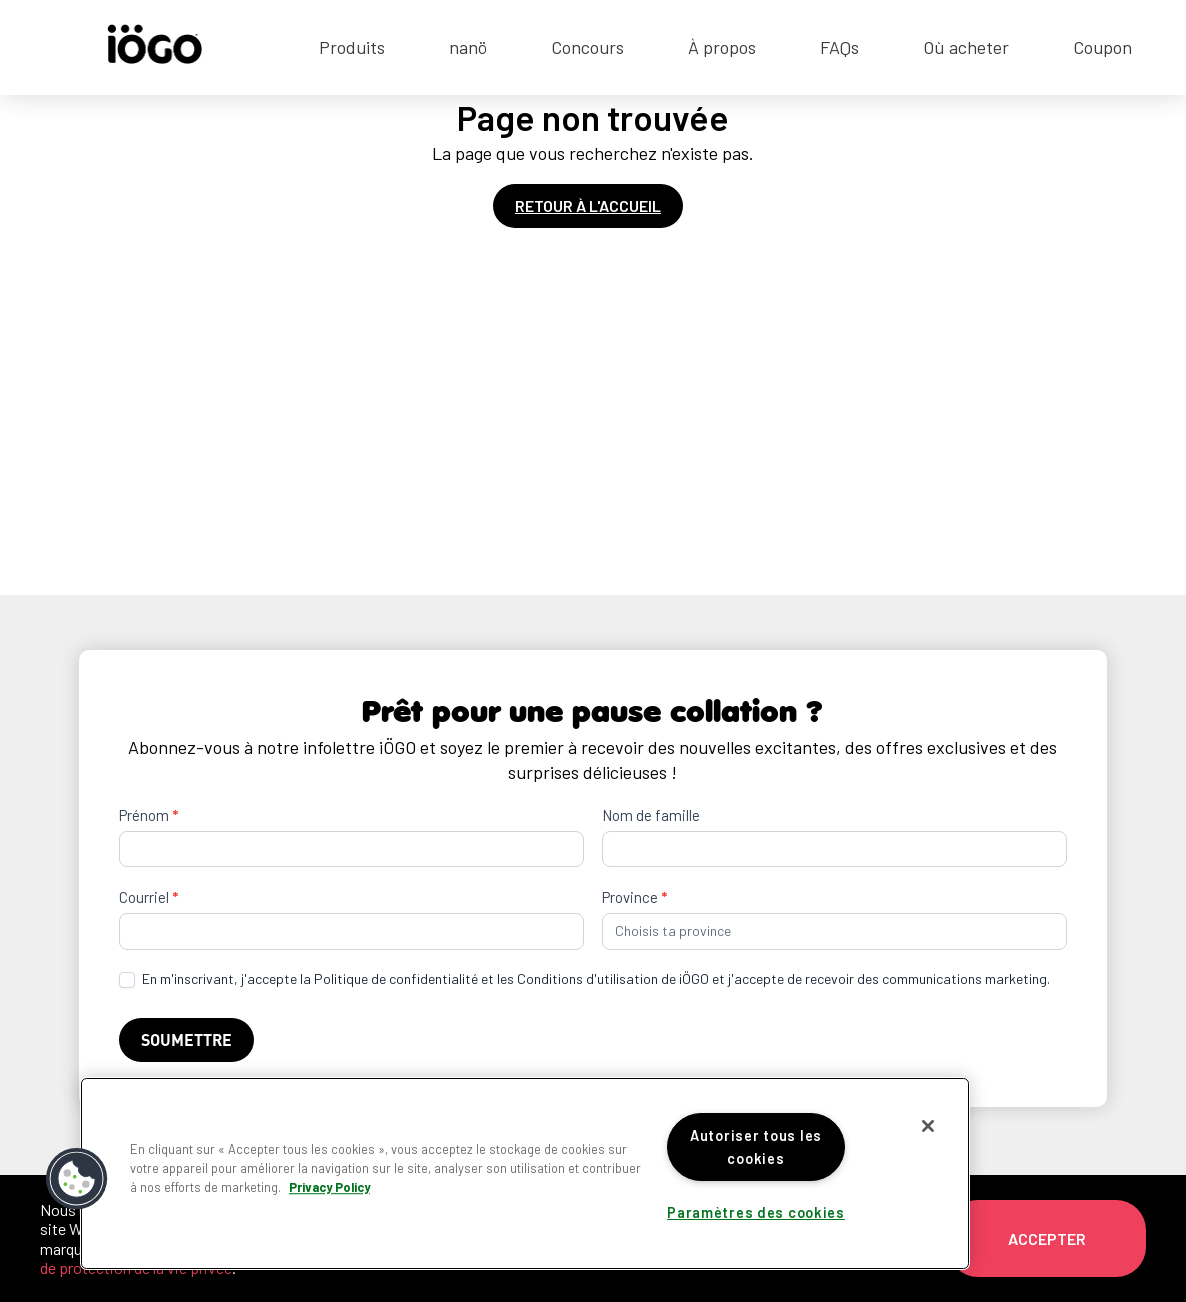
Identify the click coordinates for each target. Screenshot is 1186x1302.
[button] (77, 1179)
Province (634, 897)
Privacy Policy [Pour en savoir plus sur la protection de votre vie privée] (329, 1187)
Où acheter (966, 47)
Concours (587, 47)
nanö (468, 47)
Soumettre (186, 1039)
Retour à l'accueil (588, 205)
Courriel (148, 897)
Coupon (1102, 47)
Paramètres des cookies (756, 1212)
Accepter (1047, 1238)
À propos (722, 47)
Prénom (148, 815)
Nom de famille (651, 815)
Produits (352, 47)
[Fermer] (928, 1126)
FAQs (839, 47)
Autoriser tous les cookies (756, 1147)
